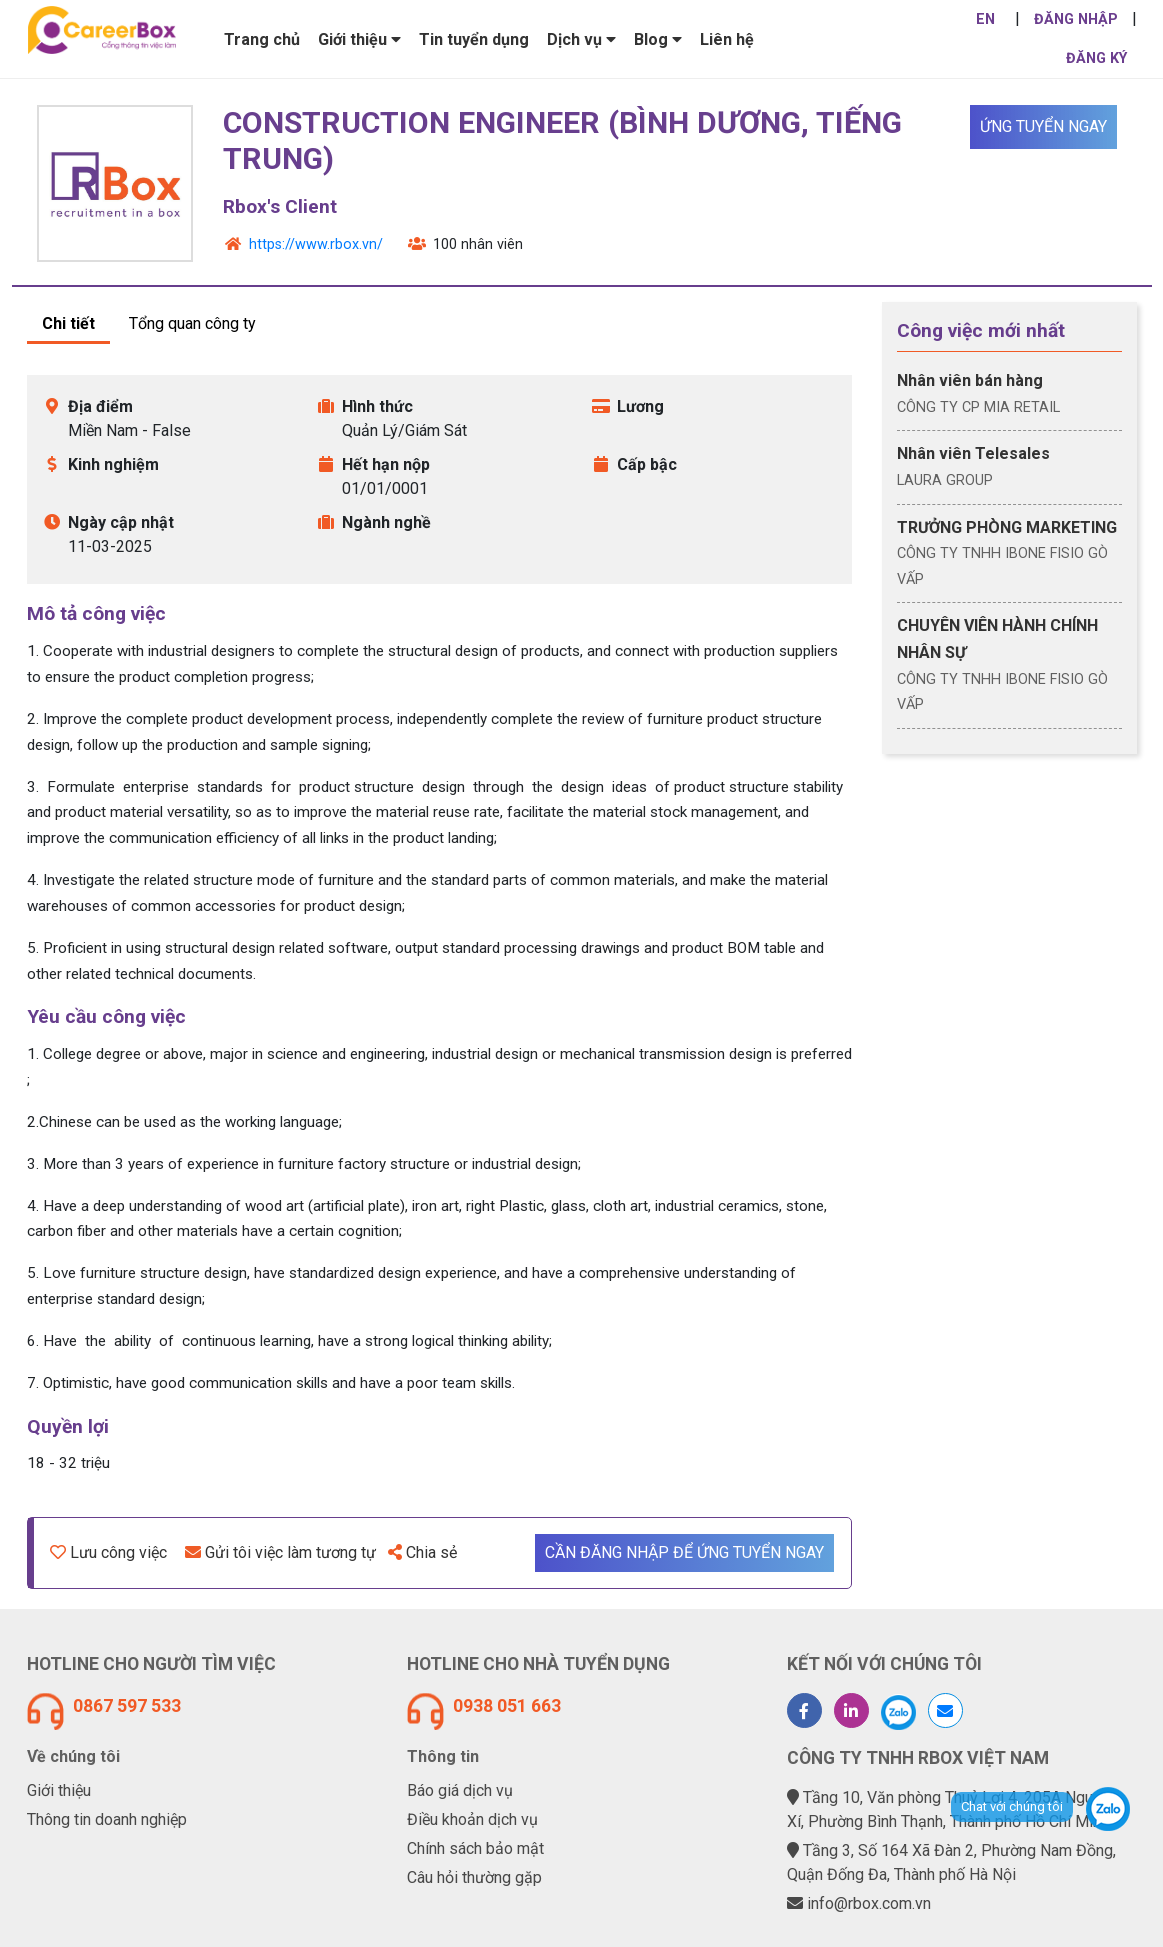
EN (985, 19)
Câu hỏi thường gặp (474, 1877)
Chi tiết (68, 323)
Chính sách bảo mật (475, 1848)
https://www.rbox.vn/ (316, 244)
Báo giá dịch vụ (460, 1790)
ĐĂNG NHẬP (1076, 19)
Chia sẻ (422, 1552)
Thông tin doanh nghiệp (107, 1819)
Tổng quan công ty (192, 323)
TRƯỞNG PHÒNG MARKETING (1007, 527)
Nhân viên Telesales (973, 453)
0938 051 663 (507, 1706)
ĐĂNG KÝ (1096, 58)
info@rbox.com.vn (869, 1903)
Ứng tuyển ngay (1043, 126)
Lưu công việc (108, 1552)
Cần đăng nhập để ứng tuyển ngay (684, 1552)
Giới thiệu (59, 1790)
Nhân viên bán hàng (970, 380)
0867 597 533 (127, 1706)
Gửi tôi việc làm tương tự (280, 1552)
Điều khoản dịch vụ (472, 1819)
